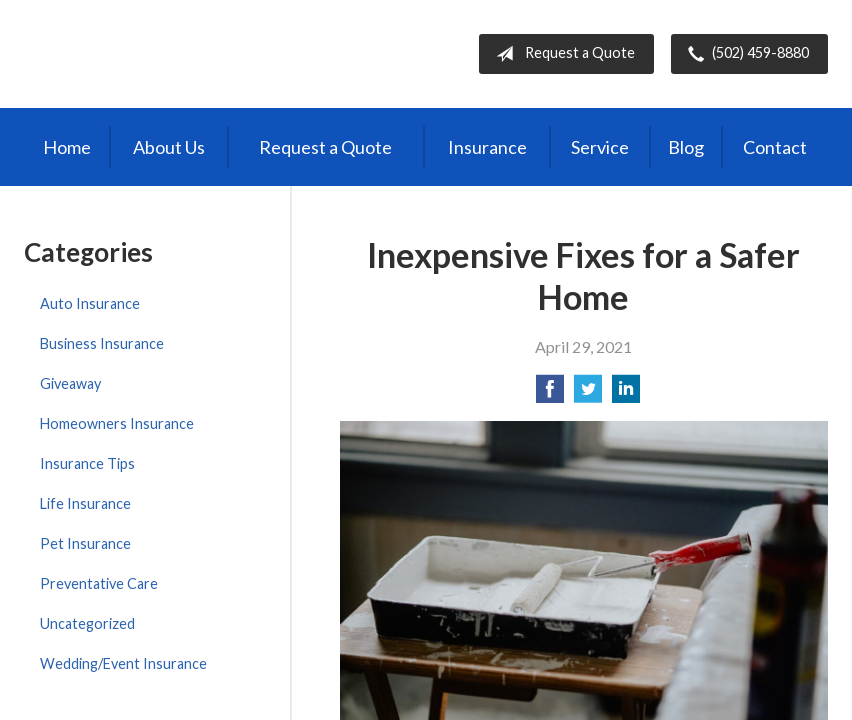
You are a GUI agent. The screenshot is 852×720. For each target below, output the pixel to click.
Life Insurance (85, 503)
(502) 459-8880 (744, 54)
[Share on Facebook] (550, 394)
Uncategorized (87, 623)
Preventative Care (99, 583)
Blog (686, 147)
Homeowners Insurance (117, 423)
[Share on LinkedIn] (626, 394)
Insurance (487, 147)
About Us (169, 147)
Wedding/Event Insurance (123, 663)
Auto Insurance (90, 303)
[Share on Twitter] (588, 394)
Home (67, 147)
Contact (775, 147)
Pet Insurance (85, 543)
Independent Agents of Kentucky (190, 54)
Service (600, 147)
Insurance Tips (87, 463)
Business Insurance (102, 343)
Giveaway (70, 383)
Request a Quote (561, 54)
